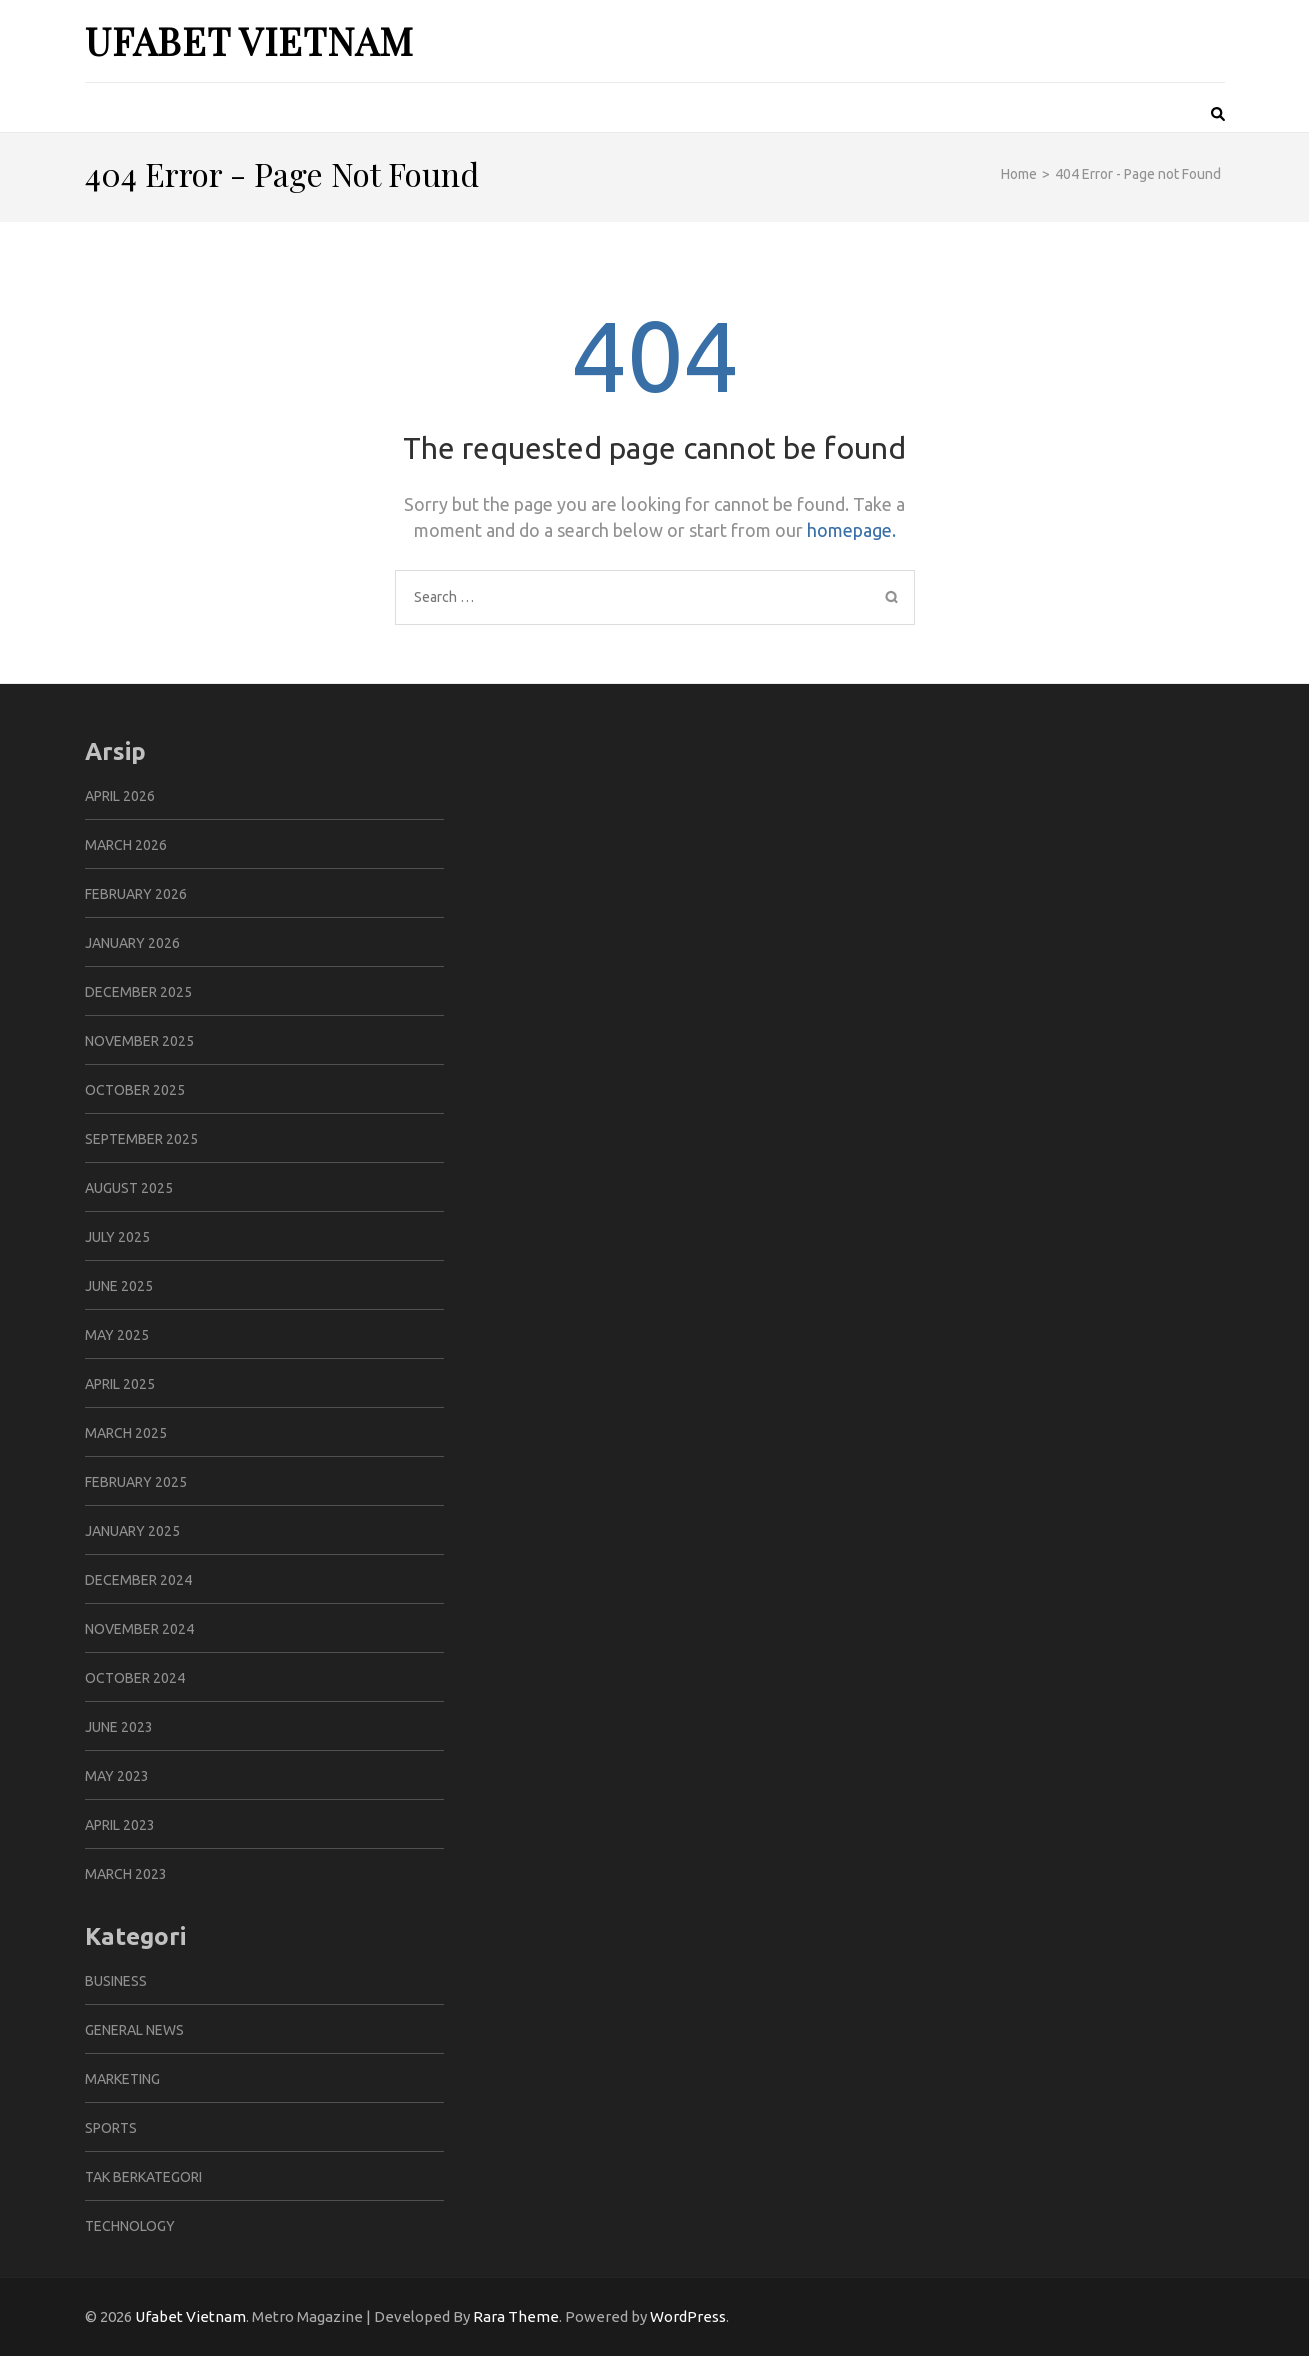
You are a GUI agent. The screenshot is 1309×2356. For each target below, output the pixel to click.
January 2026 (132, 943)
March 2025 (126, 1433)
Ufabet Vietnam (249, 40)
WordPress (688, 2316)
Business (116, 1981)
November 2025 (139, 1041)
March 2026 (126, 845)
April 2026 (120, 796)
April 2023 (120, 1825)
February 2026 (136, 894)
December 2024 (138, 1580)
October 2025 (135, 1090)
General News (134, 2030)
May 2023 (117, 1776)
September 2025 (141, 1139)
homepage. (851, 530)
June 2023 (119, 1727)
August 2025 (129, 1188)
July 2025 (117, 1237)
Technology (130, 2226)
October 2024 (135, 1678)
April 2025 (120, 1384)
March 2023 (126, 1874)
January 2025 (132, 1531)
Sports (111, 2128)
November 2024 (139, 1629)
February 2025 (136, 1482)
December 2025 (138, 992)
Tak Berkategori (143, 2177)
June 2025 (119, 1286)
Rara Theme (516, 2316)
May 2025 (117, 1335)
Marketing (122, 2079)
